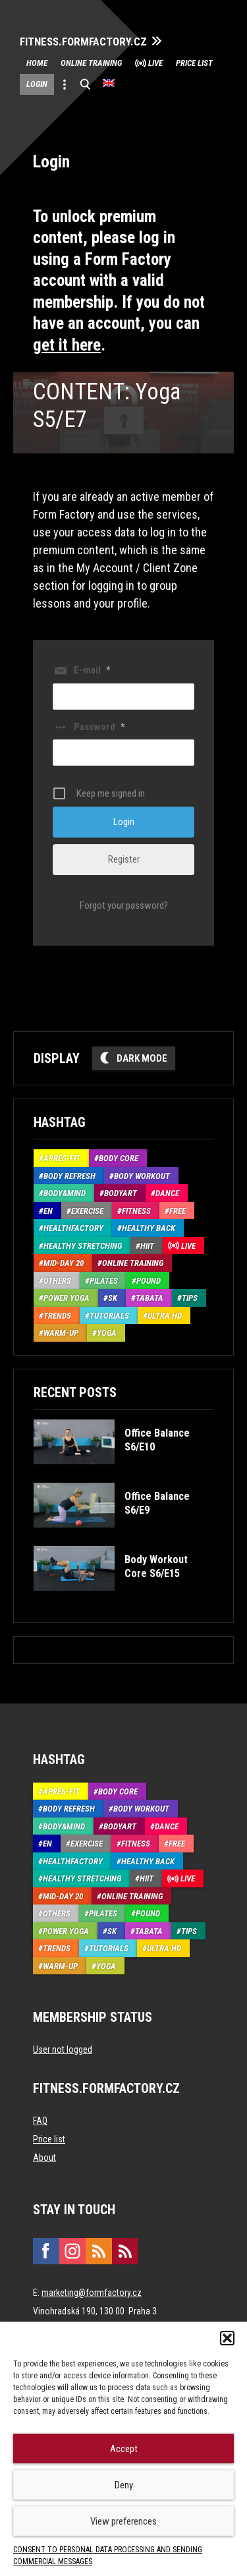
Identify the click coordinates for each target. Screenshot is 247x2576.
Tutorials (109, 1316)
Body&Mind (64, 1193)
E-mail (92, 670)
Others (57, 1281)
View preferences (123, 2521)
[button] (227, 2338)
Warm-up (60, 1333)
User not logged (62, 2049)
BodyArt (120, 1193)
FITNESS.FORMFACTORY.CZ (83, 41)
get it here (67, 345)
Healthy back (148, 1228)
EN (48, 1211)
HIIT (147, 1246)
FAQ (40, 2120)
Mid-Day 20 (63, 1263)
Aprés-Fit (61, 1158)
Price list (194, 63)
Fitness (136, 1211)
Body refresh (69, 1176)
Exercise (87, 1211)
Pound (148, 1281)
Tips (190, 1298)
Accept (124, 2449)
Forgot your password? (124, 905)
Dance (167, 1193)
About (44, 2157)
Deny (124, 2485)
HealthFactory (73, 1228)
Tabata (149, 1298)
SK (112, 1298)
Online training (91, 63)
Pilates (104, 1281)
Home (36, 63)
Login (36, 84)
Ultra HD (165, 1316)
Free (177, 1211)
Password (99, 727)
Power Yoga (66, 1298)
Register (124, 859)
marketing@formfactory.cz (91, 2292)
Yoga (107, 1333)
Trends (57, 1316)
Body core (118, 1158)
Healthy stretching (82, 1246)
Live (155, 63)
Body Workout (142, 1176)
